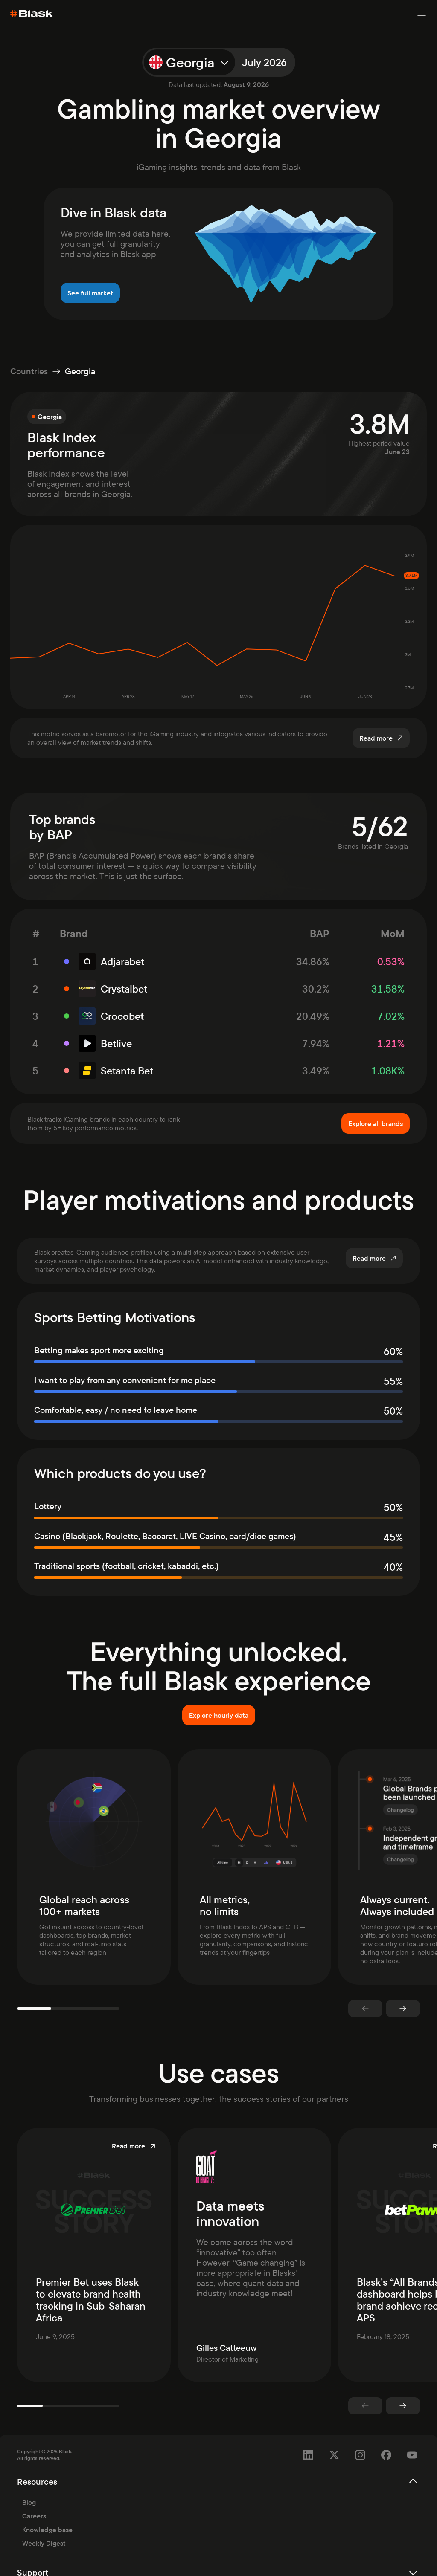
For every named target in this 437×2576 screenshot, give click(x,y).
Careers (34, 2499)
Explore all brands (375, 1123)
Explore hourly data (218, 1715)
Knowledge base (47, 2512)
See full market (90, 293)
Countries (29, 371)
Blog (29, 2485)
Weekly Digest (44, 2526)
